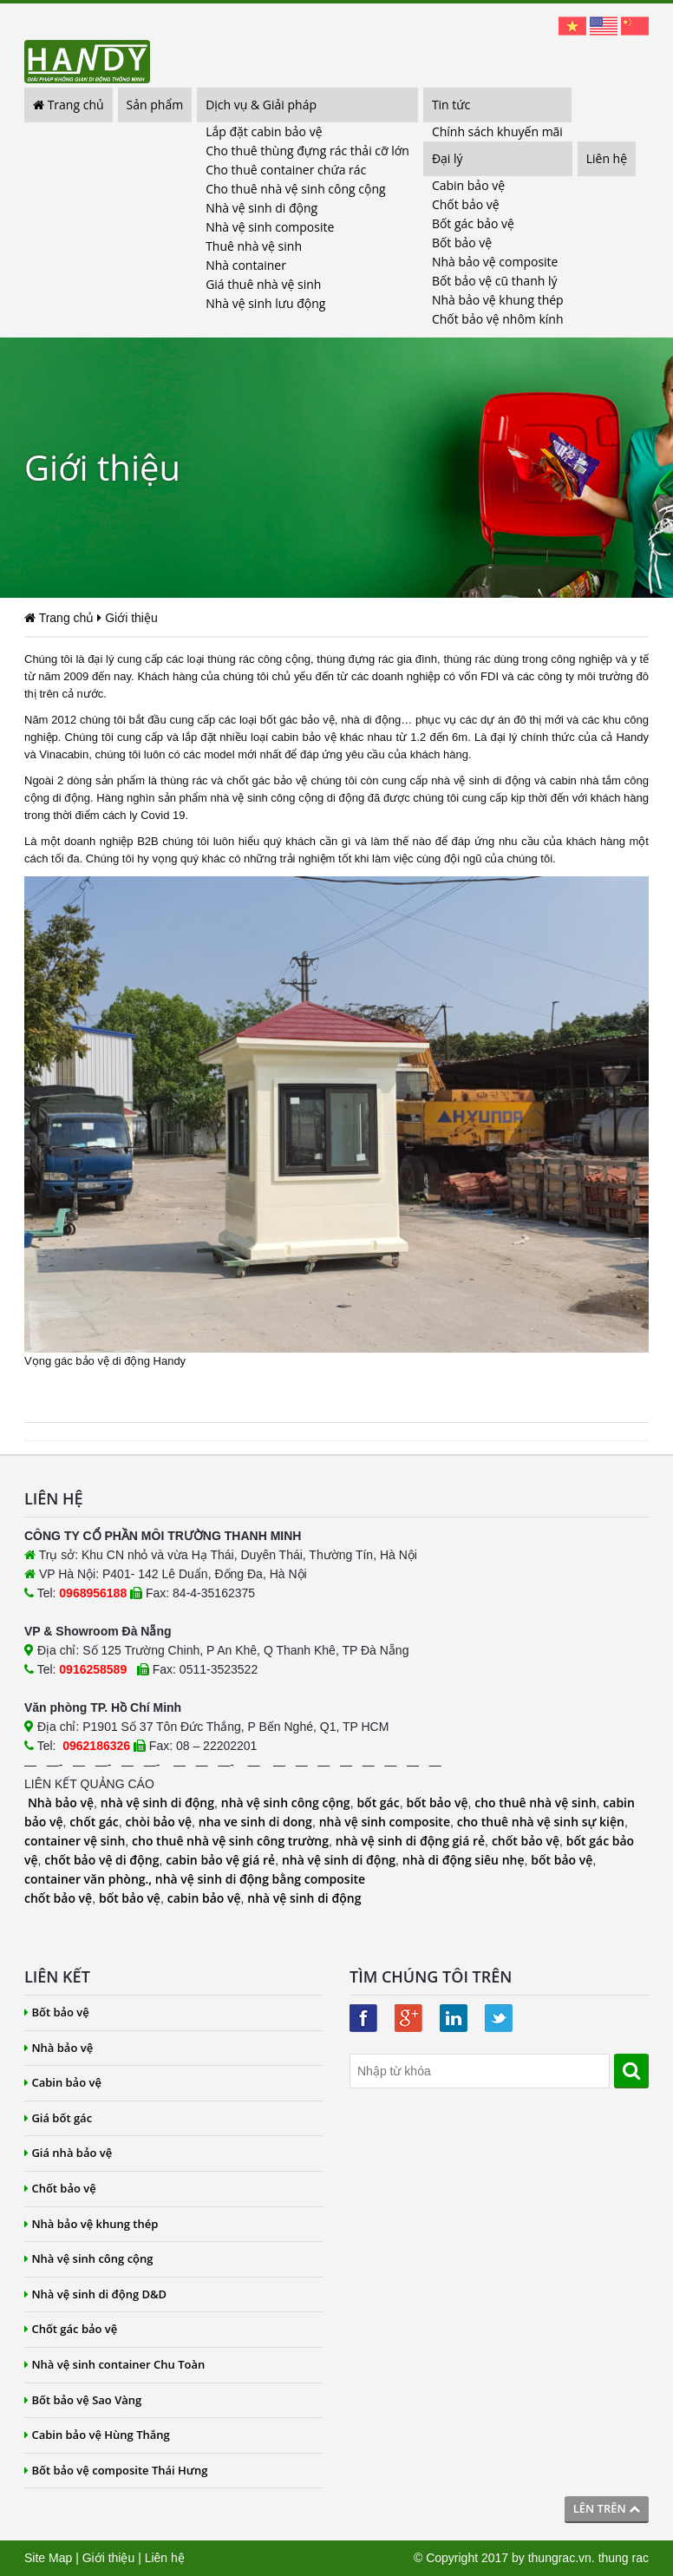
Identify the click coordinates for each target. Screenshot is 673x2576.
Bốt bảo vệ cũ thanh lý (495, 280)
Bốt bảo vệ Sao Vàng (82, 2400)
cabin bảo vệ (204, 1898)
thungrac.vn (559, 2558)
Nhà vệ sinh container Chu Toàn (114, 2364)
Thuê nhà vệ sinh (254, 246)
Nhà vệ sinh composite (270, 227)
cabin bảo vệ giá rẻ (220, 1860)
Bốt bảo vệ (462, 242)
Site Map (48, 2558)
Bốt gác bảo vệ (473, 223)
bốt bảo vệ (436, 1802)
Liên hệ (606, 158)
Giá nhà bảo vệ (68, 2152)
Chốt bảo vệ (466, 204)
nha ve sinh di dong (255, 1821)
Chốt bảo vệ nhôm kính (498, 319)
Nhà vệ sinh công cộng (89, 2258)
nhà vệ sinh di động (157, 1802)
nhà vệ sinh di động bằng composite (260, 1879)
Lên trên (606, 2508)
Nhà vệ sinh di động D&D (95, 2294)
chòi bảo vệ (159, 1821)
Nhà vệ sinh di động (261, 208)
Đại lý (447, 158)
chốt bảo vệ (525, 1840)
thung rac (623, 2558)
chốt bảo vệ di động (101, 1860)
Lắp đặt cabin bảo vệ (264, 131)
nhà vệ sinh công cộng (285, 1802)
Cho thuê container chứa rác (286, 169)
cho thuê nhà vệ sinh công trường (230, 1840)
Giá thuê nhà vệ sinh (263, 284)
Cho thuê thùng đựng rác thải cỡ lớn (307, 150)
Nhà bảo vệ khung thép (498, 300)
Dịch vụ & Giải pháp (261, 104)
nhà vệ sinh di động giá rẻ (410, 1840)
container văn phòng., (89, 1879)
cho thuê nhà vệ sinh (535, 1802)
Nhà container (246, 265)
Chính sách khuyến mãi (497, 131)
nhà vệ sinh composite (384, 1821)
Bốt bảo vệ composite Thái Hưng (116, 2470)
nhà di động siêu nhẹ (463, 1860)
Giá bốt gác (58, 2118)
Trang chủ (68, 104)
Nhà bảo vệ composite (495, 261)
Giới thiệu (108, 2558)
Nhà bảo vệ (61, 1802)
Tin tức (451, 104)
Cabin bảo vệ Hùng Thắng (97, 2434)
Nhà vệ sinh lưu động (265, 303)
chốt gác (93, 1821)
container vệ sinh (74, 1840)
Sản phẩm (155, 104)
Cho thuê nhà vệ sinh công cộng (295, 188)
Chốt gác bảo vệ (70, 2329)
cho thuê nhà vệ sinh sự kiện (540, 1821)
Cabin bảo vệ (468, 185)
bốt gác (377, 1802)
